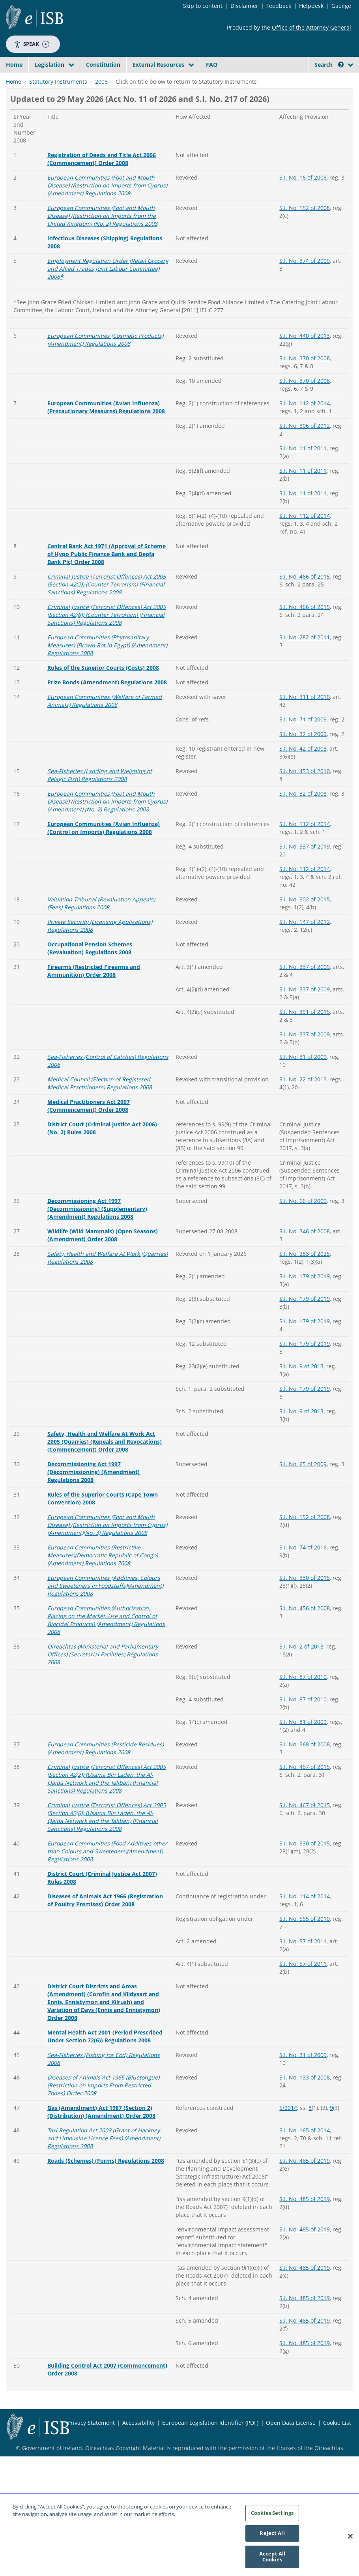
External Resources (158, 64)
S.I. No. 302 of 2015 (304, 959)
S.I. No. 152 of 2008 (304, 268)
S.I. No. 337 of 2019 (304, 906)
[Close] (350, 2539)
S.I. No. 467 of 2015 (304, 1827)
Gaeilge (341, 5)
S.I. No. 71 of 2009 (303, 779)
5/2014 (288, 2168)
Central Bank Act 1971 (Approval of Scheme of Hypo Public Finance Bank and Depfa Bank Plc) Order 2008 (106, 614)
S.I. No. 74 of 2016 (303, 1607)
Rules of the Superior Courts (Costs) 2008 (103, 728)
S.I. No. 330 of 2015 (304, 1638)
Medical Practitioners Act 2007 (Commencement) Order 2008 (88, 1166)
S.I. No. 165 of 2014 (304, 2190)
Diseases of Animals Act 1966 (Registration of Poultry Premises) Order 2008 (105, 1960)
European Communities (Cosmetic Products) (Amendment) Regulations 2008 (105, 400)
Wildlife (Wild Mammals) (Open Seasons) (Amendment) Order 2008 (102, 1295)
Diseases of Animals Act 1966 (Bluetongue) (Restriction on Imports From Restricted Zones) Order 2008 (103, 2145)
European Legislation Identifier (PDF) (210, 2483)
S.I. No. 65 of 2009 (303, 1524)
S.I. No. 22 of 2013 (303, 1139)
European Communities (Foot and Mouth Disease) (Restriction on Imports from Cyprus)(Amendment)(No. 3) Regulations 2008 (107, 1585)
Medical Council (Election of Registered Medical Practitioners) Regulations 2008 (99, 1143)
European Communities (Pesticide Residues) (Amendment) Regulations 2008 (105, 1808)
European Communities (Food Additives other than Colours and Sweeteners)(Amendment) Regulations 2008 (107, 1911)
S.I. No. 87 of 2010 (303, 1737)
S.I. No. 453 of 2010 (304, 831)
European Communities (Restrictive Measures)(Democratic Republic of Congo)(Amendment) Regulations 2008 (102, 1615)
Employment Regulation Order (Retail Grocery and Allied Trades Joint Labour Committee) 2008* (107, 329)
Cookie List (337, 2483)
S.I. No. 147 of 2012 (304, 982)
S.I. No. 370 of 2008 (304, 418)
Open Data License (291, 2483)
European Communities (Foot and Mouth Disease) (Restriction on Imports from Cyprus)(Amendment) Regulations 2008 (107, 245)
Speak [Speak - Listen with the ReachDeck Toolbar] (31, 44)
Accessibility (138, 2483)
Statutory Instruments (58, 142)
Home (14, 64)
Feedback (278, 5)
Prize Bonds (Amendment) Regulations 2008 (107, 742)
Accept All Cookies (272, 2559)
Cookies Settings (272, 2515)
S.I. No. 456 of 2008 (304, 1668)
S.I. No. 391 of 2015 (304, 1072)
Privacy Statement (91, 2483)
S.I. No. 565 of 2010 (304, 1979)
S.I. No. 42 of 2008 (303, 809)
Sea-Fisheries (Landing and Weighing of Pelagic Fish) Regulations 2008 (99, 835)
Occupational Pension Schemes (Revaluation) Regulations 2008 (89, 1008)
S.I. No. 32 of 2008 (303, 854)
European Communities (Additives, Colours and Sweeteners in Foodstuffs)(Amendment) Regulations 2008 (105, 1646)
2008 (101, 142)
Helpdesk (311, 5)
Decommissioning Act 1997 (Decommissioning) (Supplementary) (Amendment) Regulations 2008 (97, 1269)
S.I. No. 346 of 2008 (304, 1291)
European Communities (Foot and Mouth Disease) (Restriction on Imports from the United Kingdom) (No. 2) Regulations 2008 (102, 276)
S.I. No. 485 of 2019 (304, 2221)
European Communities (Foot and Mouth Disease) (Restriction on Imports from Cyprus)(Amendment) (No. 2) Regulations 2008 (107, 861)
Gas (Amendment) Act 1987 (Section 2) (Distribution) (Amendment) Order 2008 (101, 2172)
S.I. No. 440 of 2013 (304, 396)
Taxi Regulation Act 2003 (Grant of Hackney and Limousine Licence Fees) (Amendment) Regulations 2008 (103, 2198)
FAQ (211, 64)
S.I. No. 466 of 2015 (304, 637)
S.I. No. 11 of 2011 (303, 508)
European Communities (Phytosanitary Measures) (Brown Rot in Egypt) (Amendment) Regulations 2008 (107, 705)
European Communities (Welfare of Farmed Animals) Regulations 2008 (104, 761)
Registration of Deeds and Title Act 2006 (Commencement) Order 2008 (101, 219)
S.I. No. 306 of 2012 (304, 486)
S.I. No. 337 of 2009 (304, 1027)
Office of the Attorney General (311, 27)
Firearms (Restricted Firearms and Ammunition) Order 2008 (93, 1031)
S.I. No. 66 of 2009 (303, 1261)
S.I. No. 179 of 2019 (304, 1336)
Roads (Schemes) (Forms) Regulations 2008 (105, 2221)
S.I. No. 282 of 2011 (304, 697)
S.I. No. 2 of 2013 (301, 1706)
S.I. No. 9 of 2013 (301, 1426)
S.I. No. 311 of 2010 (304, 757)
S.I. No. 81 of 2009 (303, 1782)
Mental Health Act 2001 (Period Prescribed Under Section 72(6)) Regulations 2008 (105, 2096)
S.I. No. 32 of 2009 (303, 794)
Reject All (272, 2535)
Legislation (49, 64)
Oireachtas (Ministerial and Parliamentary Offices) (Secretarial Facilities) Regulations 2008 (102, 1714)
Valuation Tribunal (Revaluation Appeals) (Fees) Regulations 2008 (101, 963)
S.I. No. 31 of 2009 (303, 1117)
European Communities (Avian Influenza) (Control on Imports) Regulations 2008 (103, 888)
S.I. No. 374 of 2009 (304, 321)
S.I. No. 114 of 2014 (304, 1956)
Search (329, 64)
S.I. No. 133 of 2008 (304, 2137)
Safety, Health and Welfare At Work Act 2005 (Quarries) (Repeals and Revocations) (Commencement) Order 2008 (104, 1502)
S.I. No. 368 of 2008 (304, 1804)
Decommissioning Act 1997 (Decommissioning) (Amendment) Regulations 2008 (93, 1532)
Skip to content (203, 5)
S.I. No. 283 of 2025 (304, 1314)
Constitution (103, 64)
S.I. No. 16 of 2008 (303, 238)
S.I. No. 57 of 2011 (303, 2001)
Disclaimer (244, 5)
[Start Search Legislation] (332, 89)
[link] (20, 117)
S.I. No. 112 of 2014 (304, 463)
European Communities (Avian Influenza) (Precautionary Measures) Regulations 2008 (106, 467)
